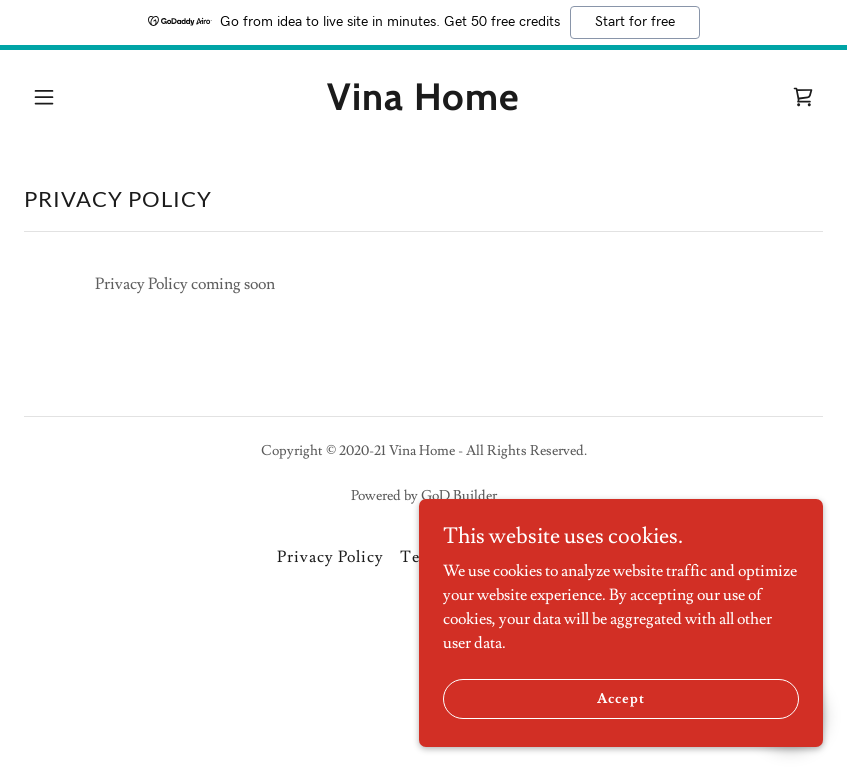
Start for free (635, 22)
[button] (44, 97)
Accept (622, 698)
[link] (423, 105)
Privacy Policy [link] (330, 557)
